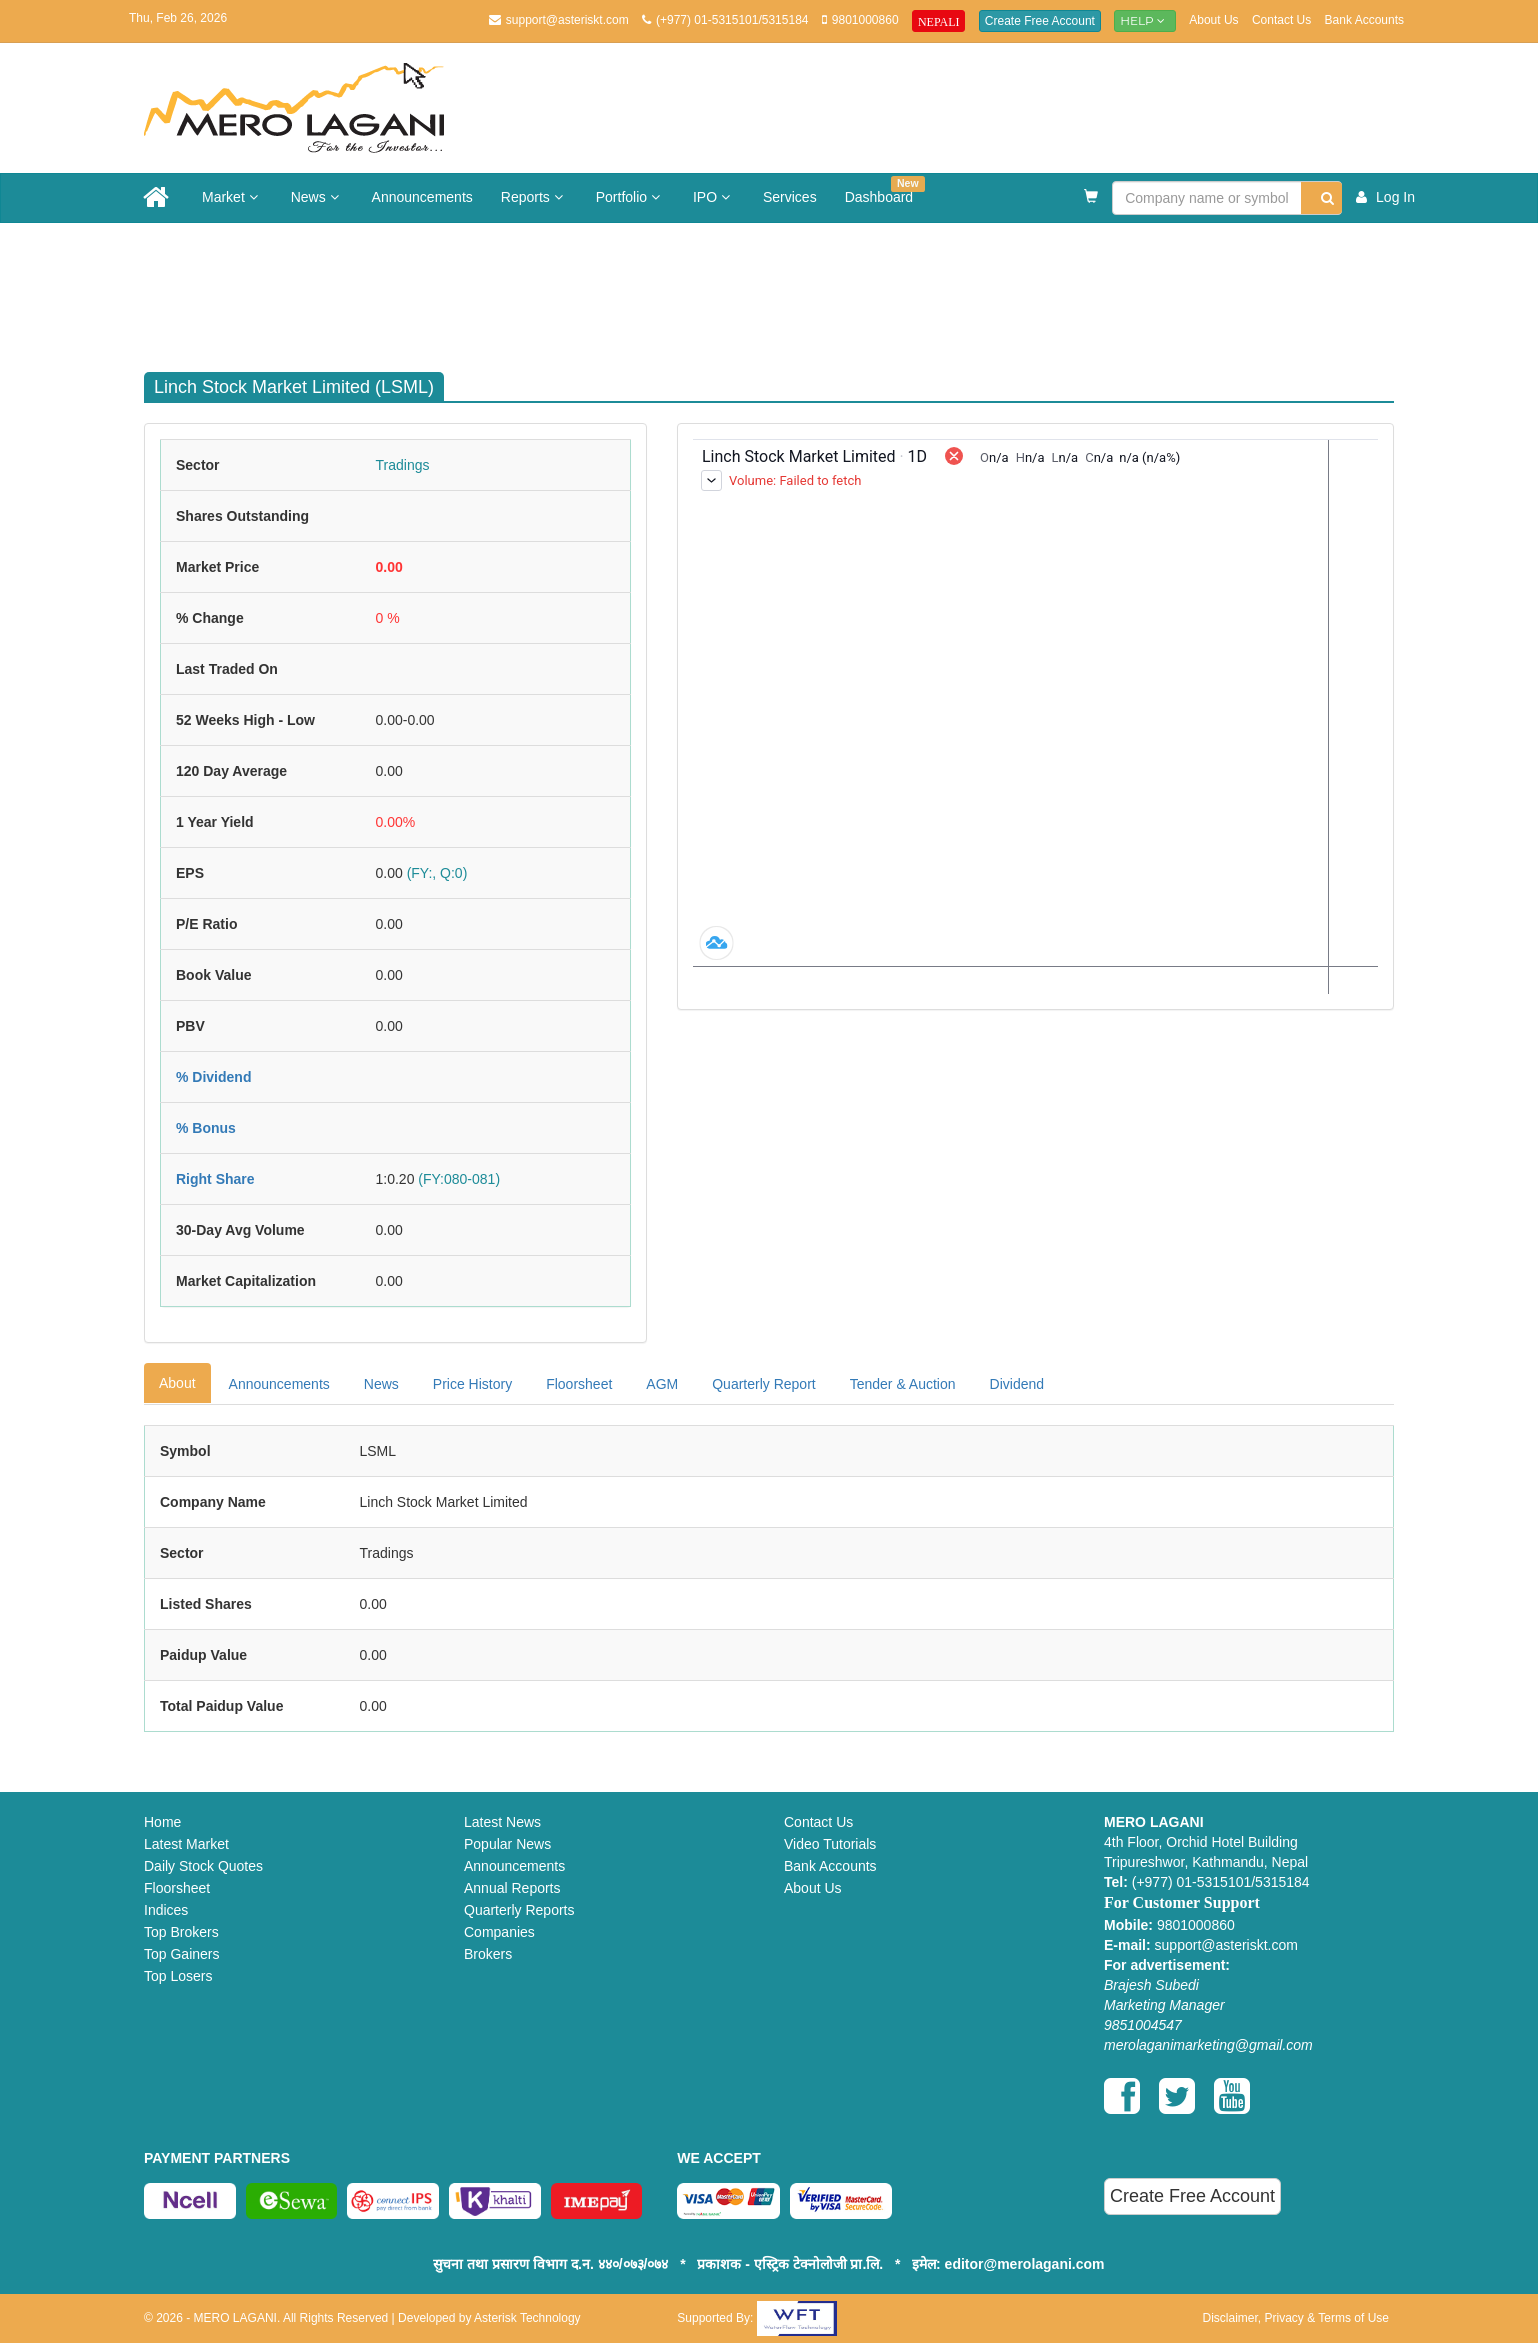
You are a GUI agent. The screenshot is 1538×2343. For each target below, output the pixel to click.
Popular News (507, 1844)
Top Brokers (181, 1932)
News (317, 197)
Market (232, 197)
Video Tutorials (830, 1844)
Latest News (502, 1822)
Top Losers (178, 1976)
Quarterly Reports (519, 1910)
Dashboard (885, 190)
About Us (1213, 20)
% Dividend (213, 1077)
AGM (662, 1384)
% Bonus (206, 1128)
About (177, 1383)
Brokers (488, 1954)
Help (1145, 20)
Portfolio (630, 197)
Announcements (422, 197)
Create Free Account (1040, 21)
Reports (534, 197)
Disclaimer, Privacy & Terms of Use (1295, 2318)
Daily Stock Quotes (203, 1866)
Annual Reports (512, 1888)
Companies (499, 1932)
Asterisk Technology (527, 2318)
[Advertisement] (784, 288)
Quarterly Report (763, 1384)
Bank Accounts (1364, 20)
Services (790, 197)
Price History (472, 1384)
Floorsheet (579, 1384)
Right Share (215, 1179)
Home (162, 1822)
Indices (166, 1910)
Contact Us (1281, 20)
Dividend (1017, 1384)
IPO (714, 197)
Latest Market (186, 1844)
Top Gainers (181, 1954)
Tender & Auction (903, 1384)
